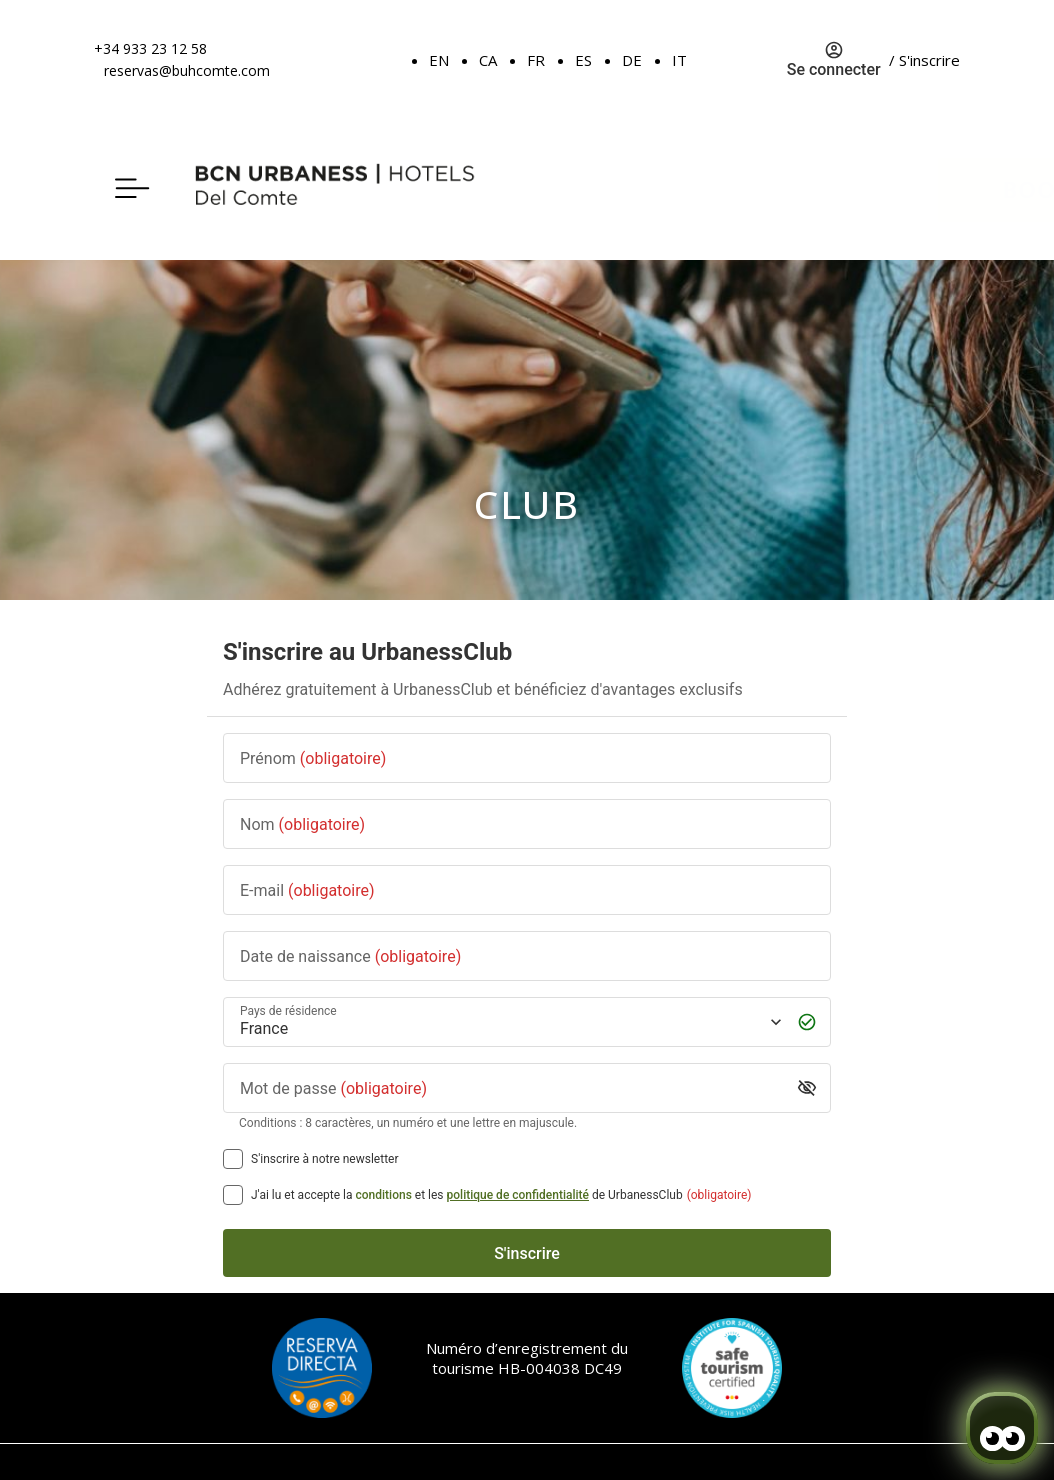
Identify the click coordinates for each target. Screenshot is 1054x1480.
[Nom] (527, 824)
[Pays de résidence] (509, 1022)
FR (536, 60)
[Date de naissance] (527, 956)
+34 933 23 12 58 (150, 48)
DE (632, 60)
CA (488, 60)
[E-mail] (527, 890)
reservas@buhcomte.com (187, 70)
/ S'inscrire (924, 60)
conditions (384, 1195)
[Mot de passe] (511, 1088)
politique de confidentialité (518, 1195)
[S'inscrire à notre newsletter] (233, 1159)
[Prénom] (527, 758)
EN (439, 60)
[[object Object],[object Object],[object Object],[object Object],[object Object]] (233, 1195)
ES (583, 60)
